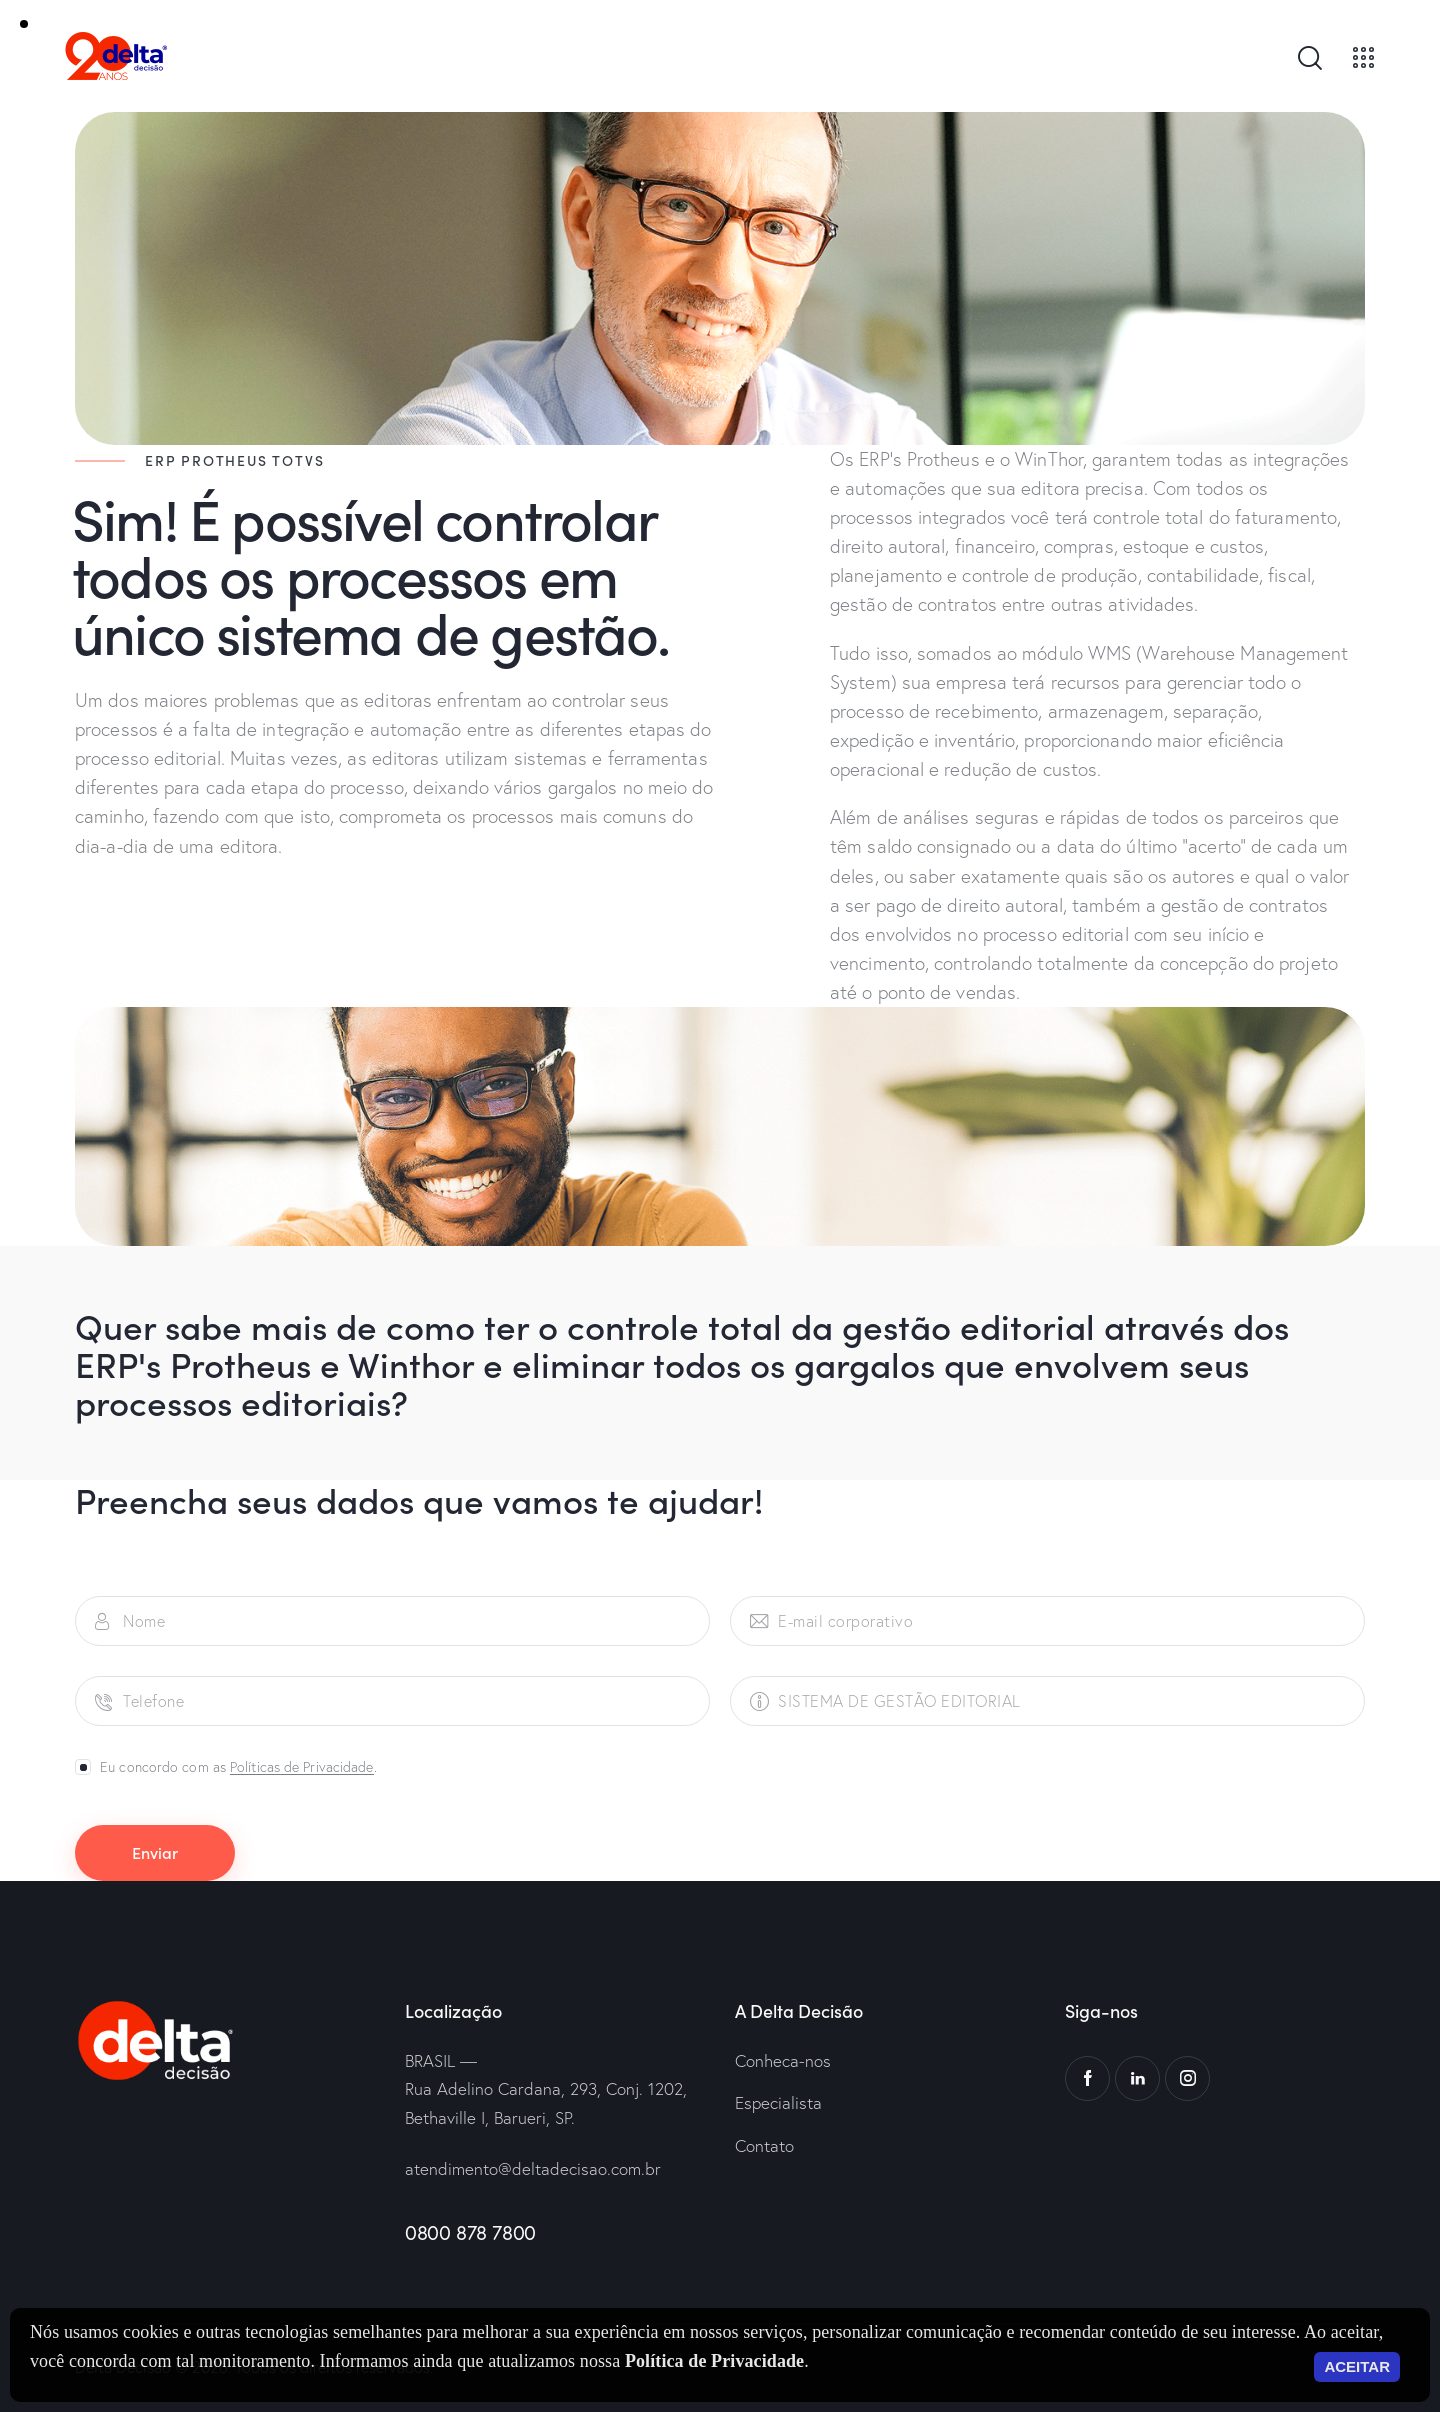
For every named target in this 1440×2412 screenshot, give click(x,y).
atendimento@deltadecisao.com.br (533, 2168)
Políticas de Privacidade (301, 1767)
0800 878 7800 (470, 2232)
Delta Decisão (123, 2367)
